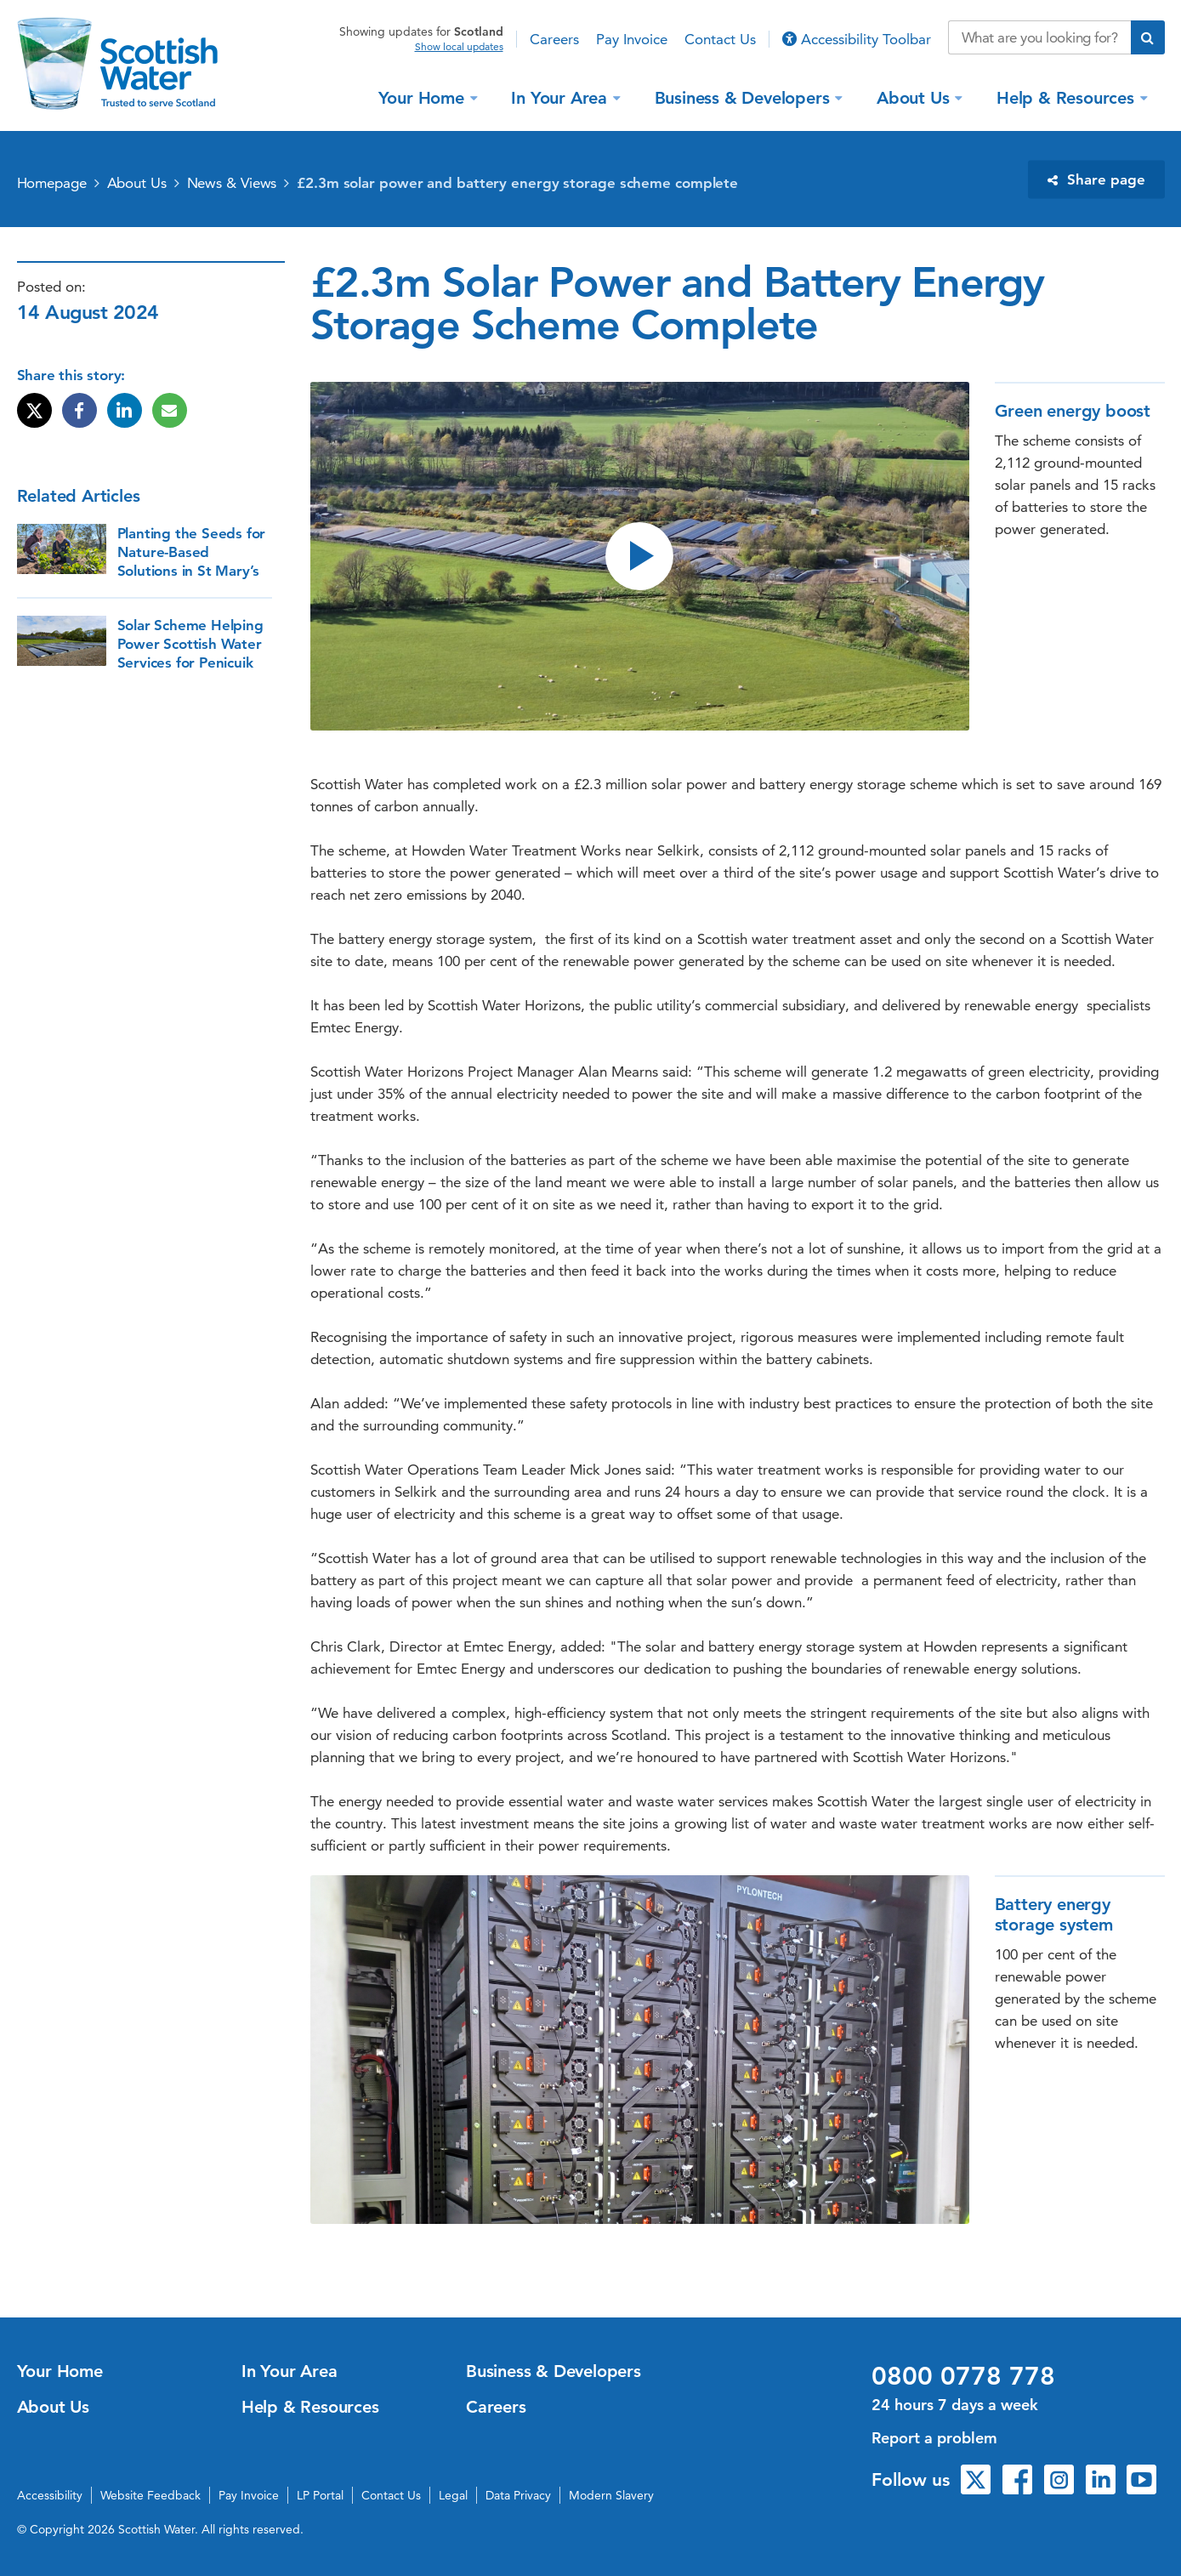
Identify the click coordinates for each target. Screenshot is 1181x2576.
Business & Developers (745, 97)
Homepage (52, 182)
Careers (554, 39)
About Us (915, 97)
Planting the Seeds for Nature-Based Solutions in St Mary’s (191, 552)
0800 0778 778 (963, 2376)
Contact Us (720, 39)
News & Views (232, 182)
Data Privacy (518, 2495)
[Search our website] (1039, 37)
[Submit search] (1148, 37)
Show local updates (459, 47)
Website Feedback (150, 2495)
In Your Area (561, 97)
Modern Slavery (611, 2495)
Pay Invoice (631, 39)
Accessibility (49, 2495)
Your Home (423, 97)
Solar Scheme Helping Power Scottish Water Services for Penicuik (190, 644)
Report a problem (934, 2438)
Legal (453, 2495)
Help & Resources (1067, 97)
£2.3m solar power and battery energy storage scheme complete (517, 182)
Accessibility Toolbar (856, 39)
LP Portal (320, 2495)
